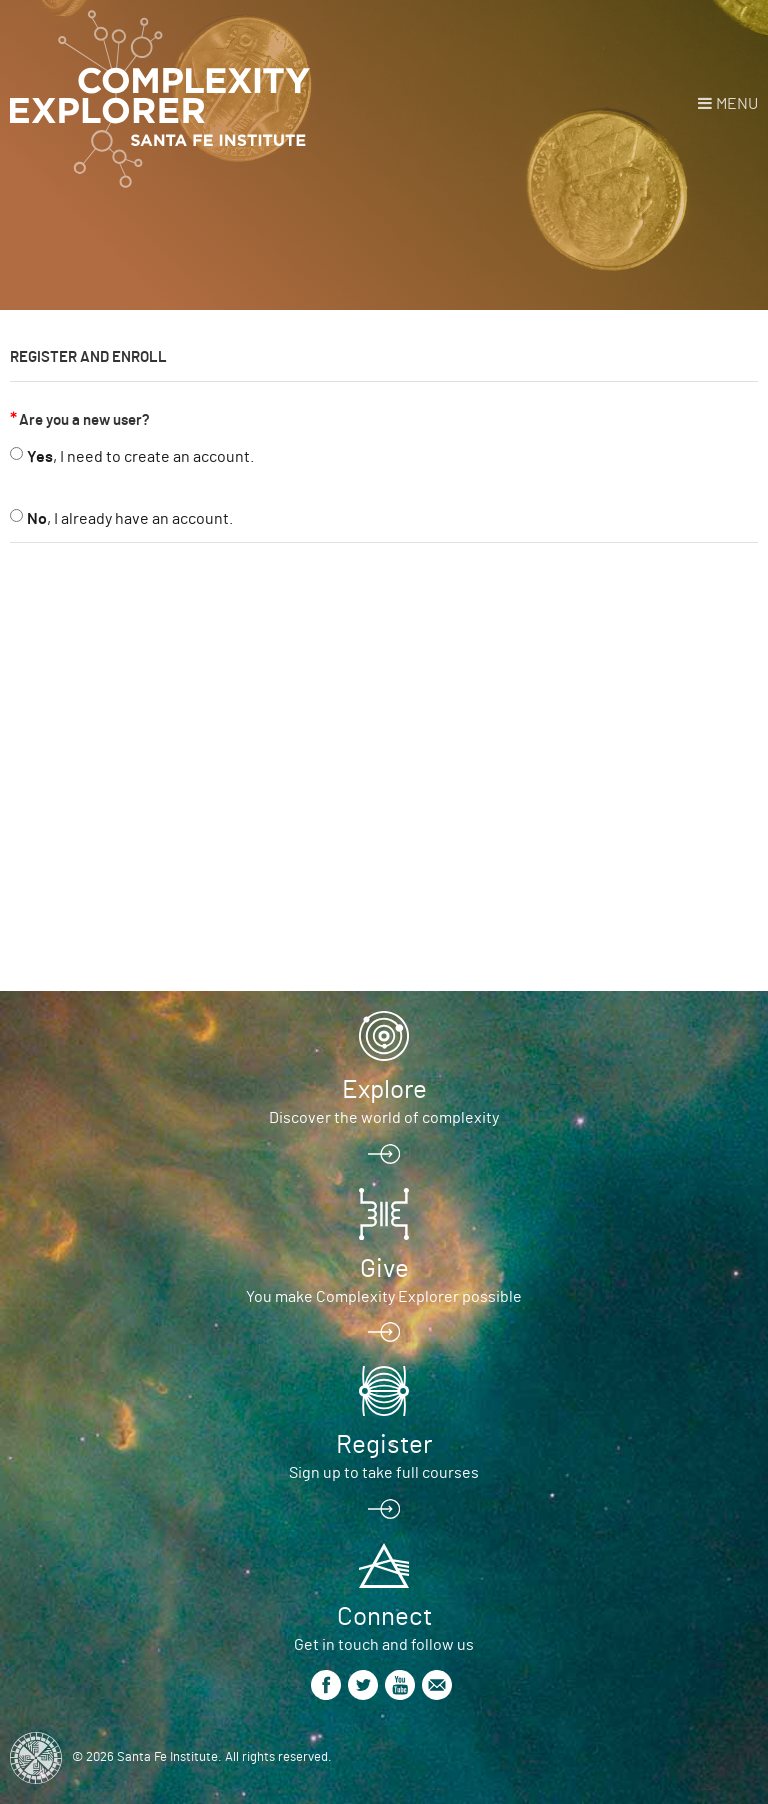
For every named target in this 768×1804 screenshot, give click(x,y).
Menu (737, 104)
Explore (384, 1090)
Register (384, 1445)
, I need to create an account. (140, 457)
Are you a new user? (84, 420)
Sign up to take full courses (384, 1473)
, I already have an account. (130, 519)
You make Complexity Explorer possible (384, 1297)
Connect (384, 1617)
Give (384, 1269)
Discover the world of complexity (384, 1118)
